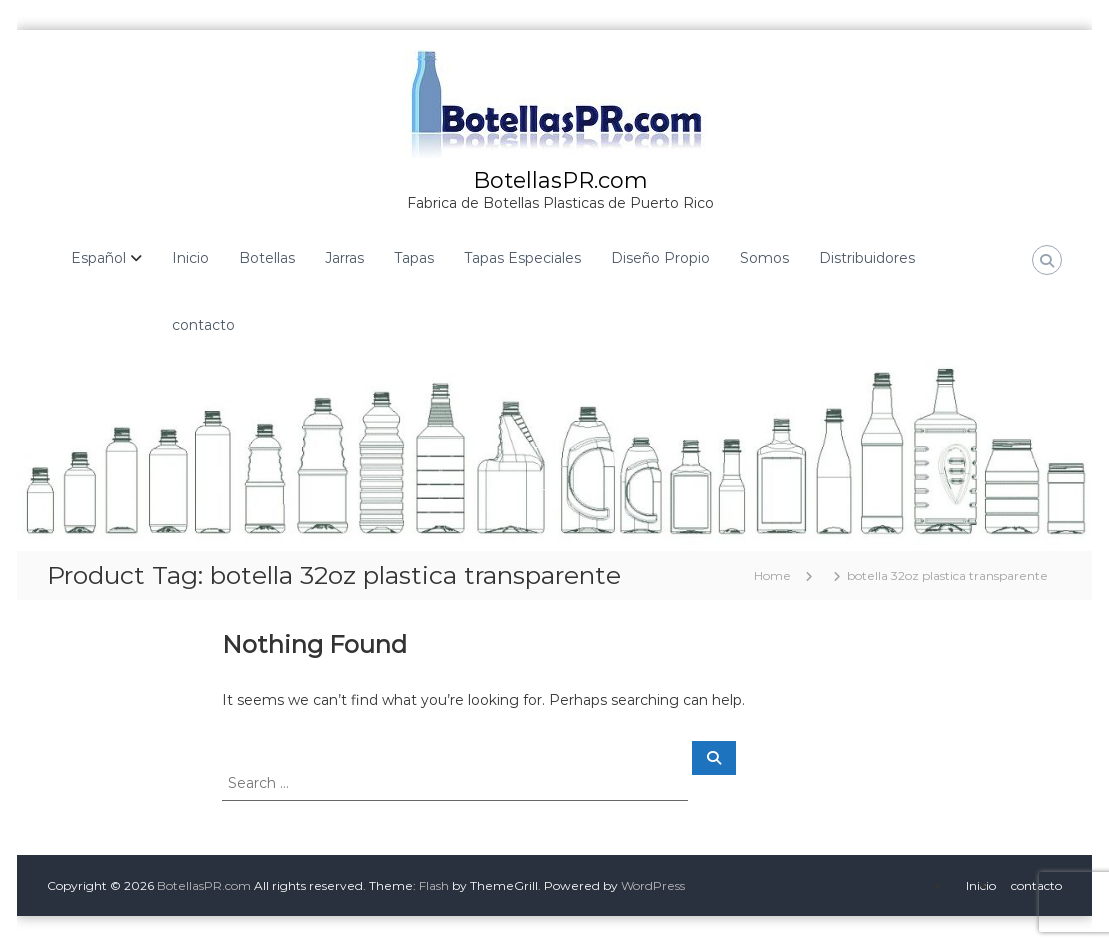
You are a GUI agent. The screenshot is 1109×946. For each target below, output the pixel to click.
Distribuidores (867, 258)
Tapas (414, 258)
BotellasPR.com (560, 180)
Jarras (344, 258)
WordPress (653, 885)
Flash (434, 885)
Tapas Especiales (522, 258)
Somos (764, 258)
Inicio (190, 258)
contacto (203, 325)
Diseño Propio (660, 258)
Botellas (267, 258)
